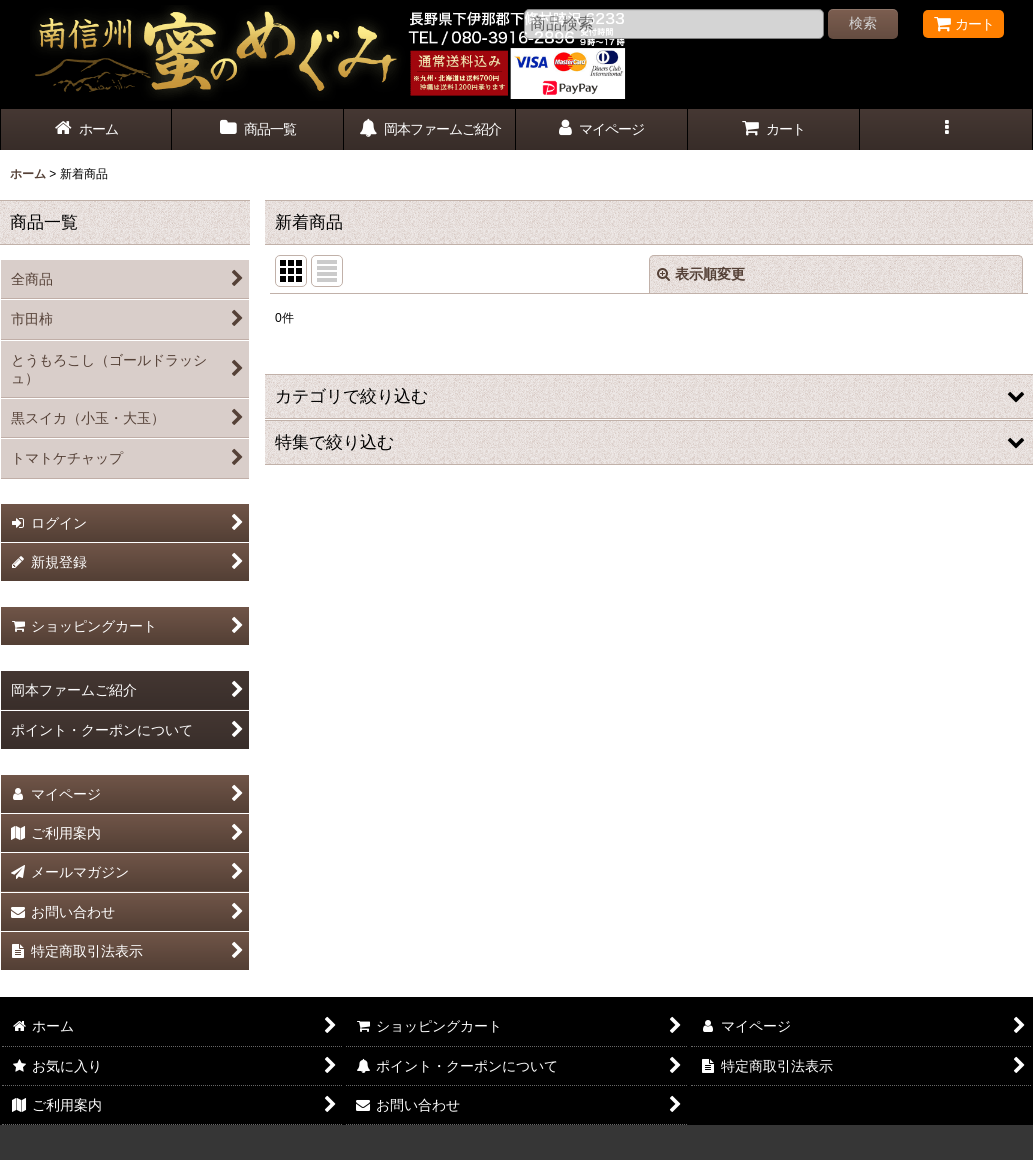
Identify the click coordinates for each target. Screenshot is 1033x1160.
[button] (946, 129)
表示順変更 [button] (701, 274)
